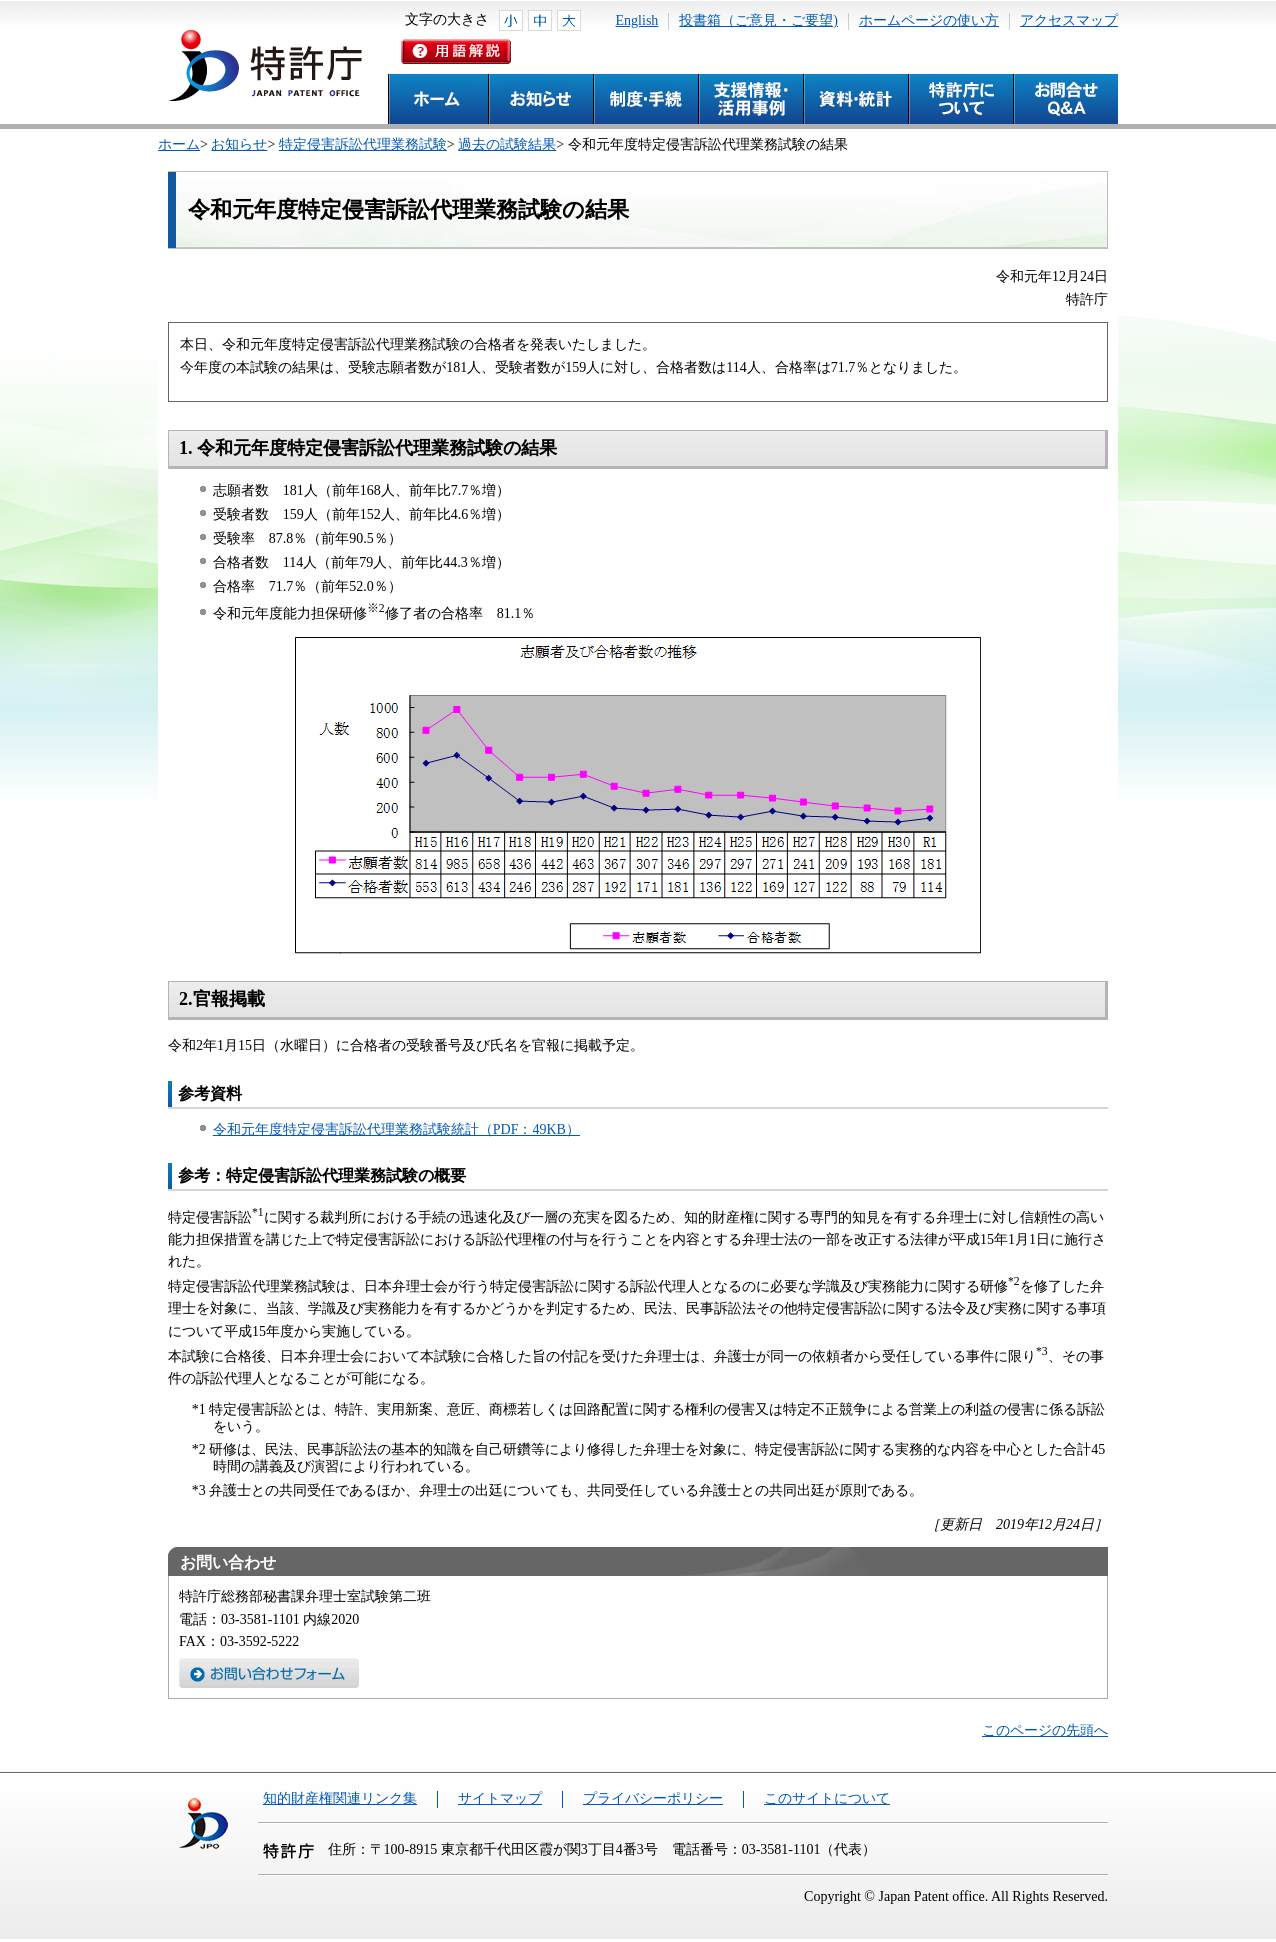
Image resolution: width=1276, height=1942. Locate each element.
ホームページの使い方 (929, 20)
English (637, 20)
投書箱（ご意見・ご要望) (758, 20)
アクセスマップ (1069, 20)
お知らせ (239, 144)
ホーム (179, 144)
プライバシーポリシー (653, 1798)
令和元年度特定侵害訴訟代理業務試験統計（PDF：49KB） (396, 1129)
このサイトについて (827, 1798)
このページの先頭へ (1045, 1730)
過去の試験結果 (507, 144)
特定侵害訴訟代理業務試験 (363, 144)
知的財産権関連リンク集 (340, 1798)
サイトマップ (500, 1798)
